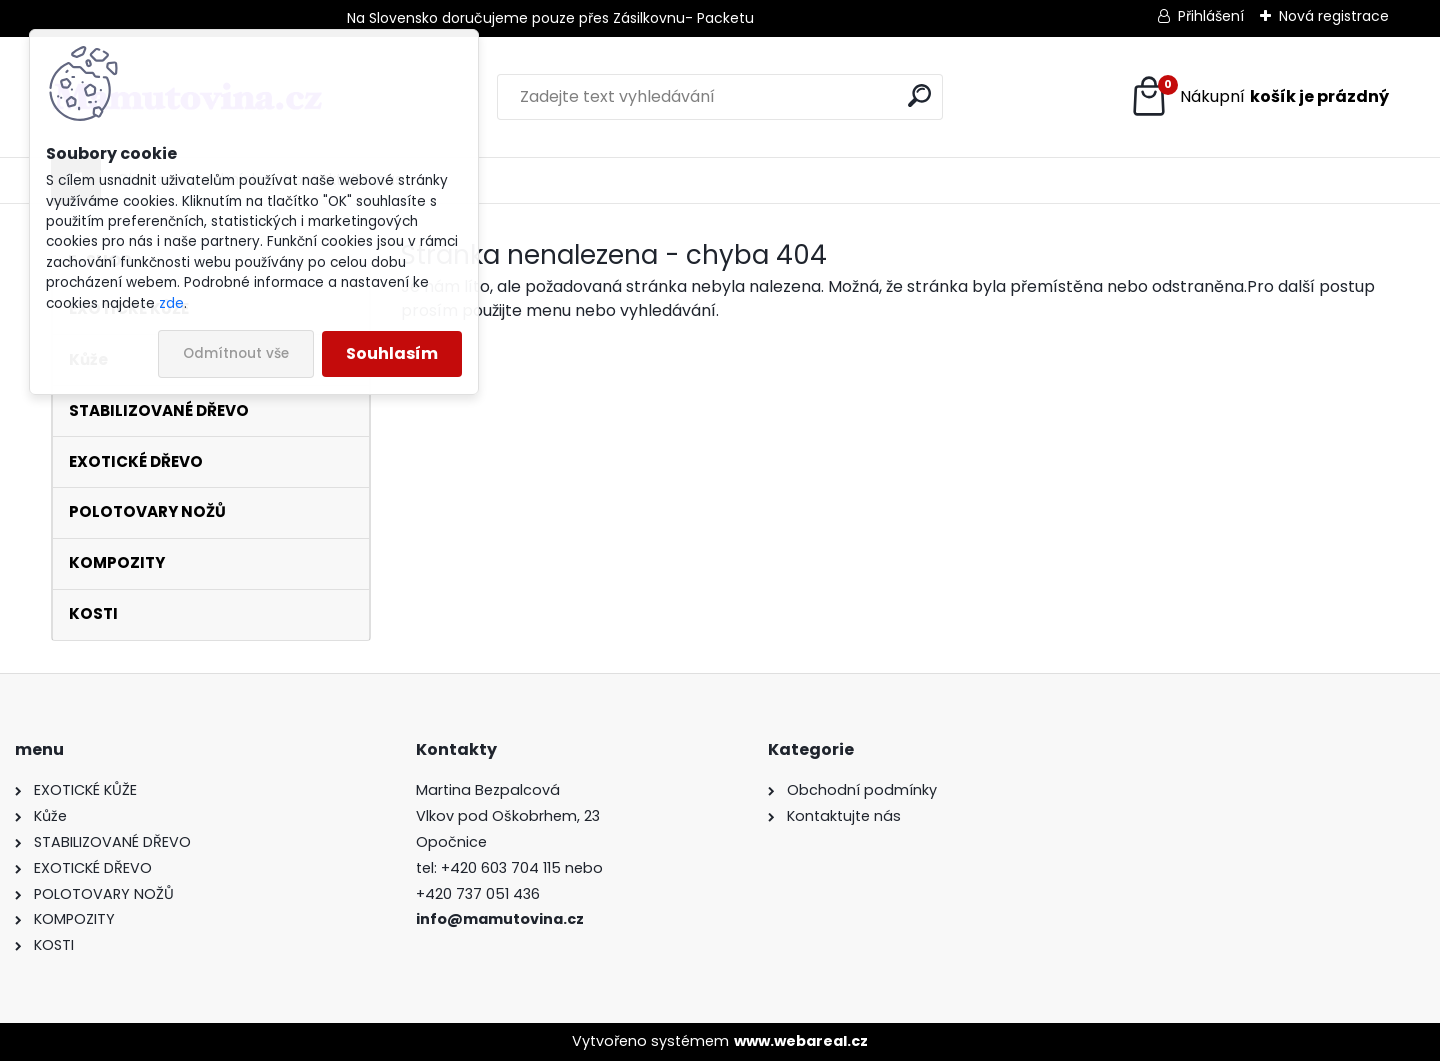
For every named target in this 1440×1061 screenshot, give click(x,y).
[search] (919, 95)
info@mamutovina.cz (500, 919)
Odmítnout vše (236, 353)
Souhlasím (392, 353)
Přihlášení (1211, 16)
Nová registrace (1334, 16)
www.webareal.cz (801, 1041)
